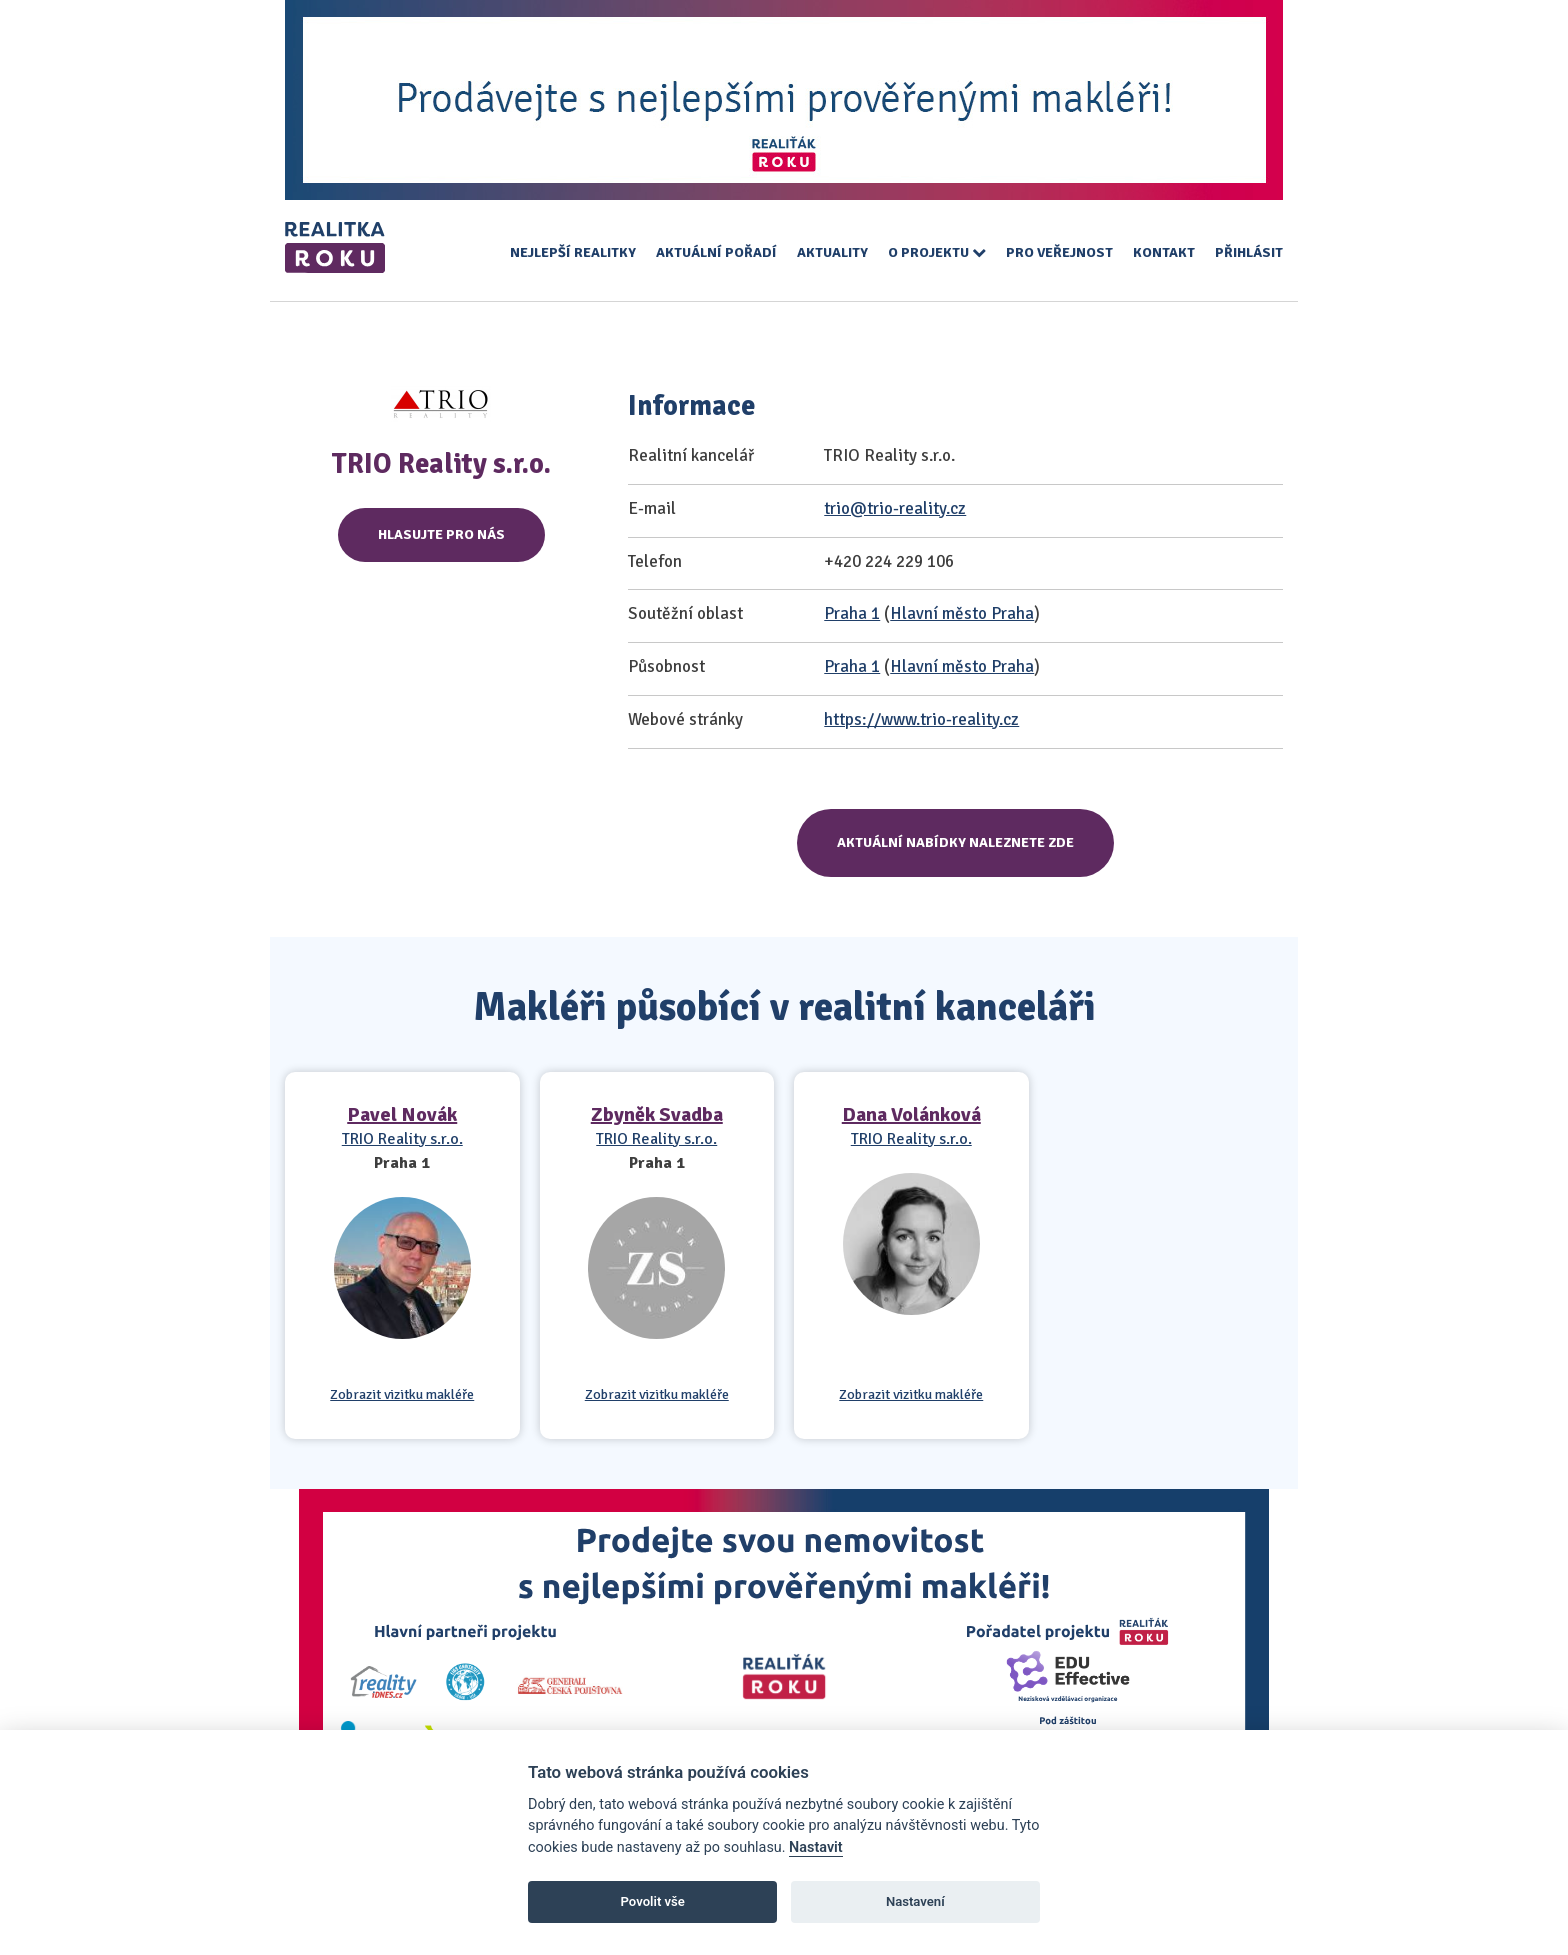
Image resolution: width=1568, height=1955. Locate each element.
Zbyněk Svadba (657, 1114)
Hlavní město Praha (962, 613)
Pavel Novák (402, 1114)
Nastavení (915, 1901)
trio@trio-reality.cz (895, 508)
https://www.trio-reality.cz (921, 719)
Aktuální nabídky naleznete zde (955, 842)
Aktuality (832, 252)
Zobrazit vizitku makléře (402, 1395)
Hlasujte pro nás (441, 534)
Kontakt (1164, 252)
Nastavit (816, 1847)
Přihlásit (1249, 252)
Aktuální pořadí (716, 252)
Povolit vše (653, 1901)
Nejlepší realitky (573, 252)
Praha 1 (852, 613)
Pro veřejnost (1059, 252)
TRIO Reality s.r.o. (402, 1139)
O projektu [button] (937, 252)
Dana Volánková (911, 1114)
